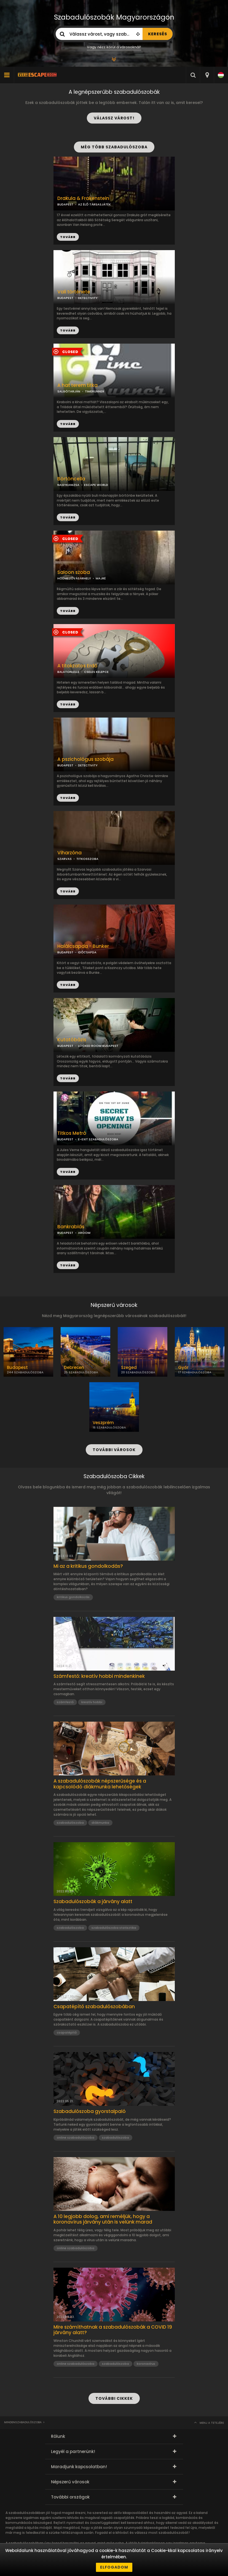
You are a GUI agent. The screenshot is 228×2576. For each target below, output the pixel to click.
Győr (183, 1367)
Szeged (129, 1367)
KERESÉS (157, 34)
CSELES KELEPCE (96, 672)
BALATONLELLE (68, 672)
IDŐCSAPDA (87, 952)
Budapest (17, 1367)
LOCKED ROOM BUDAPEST (98, 1046)
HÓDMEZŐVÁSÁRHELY (74, 578)
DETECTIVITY (88, 298)
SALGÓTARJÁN (68, 391)
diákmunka (100, 1822)
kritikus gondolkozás (73, 1597)
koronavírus (146, 2363)
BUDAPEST (65, 298)
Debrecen (74, 1367)
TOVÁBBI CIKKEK (114, 2398)
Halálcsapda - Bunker (83, 946)
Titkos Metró (71, 1133)
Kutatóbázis (71, 1040)
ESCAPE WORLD (96, 485)
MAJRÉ (101, 578)
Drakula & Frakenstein (83, 198)
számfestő (65, 1702)
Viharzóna (69, 853)
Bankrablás (70, 1227)
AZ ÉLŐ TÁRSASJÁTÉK (94, 204)
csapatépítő (67, 2032)
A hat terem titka (77, 385)
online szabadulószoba (75, 2137)
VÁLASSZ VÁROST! (114, 118)
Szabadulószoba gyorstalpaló (89, 2111)
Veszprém (103, 1423)
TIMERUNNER (94, 391)
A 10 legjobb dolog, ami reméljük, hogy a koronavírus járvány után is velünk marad (102, 2219)
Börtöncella (71, 479)
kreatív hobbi (91, 1702)
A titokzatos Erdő (77, 666)
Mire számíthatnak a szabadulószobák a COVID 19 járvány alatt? (112, 2330)
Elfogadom (114, 2567)
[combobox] (207, 75)
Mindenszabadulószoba (23, 2422)
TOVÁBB (68, 330)
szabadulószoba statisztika (114, 1927)
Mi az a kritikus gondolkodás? (88, 1566)
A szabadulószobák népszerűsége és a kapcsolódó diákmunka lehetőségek (99, 1783)
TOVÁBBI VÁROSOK (114, 1449)
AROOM (84, 1233)
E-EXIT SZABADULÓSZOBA (98, 1139)
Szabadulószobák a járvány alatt (92, 1901)
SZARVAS (64, 859)
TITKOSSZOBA (87, 859)
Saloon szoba (73, 572)
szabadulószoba (70, 1822)
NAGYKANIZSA (68, 485)
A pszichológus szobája (85, 759)
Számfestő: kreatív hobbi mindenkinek (99, 1676)
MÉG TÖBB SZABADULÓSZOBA (114, 147)
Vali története (73, 292)
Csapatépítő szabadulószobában (94, 2006)
